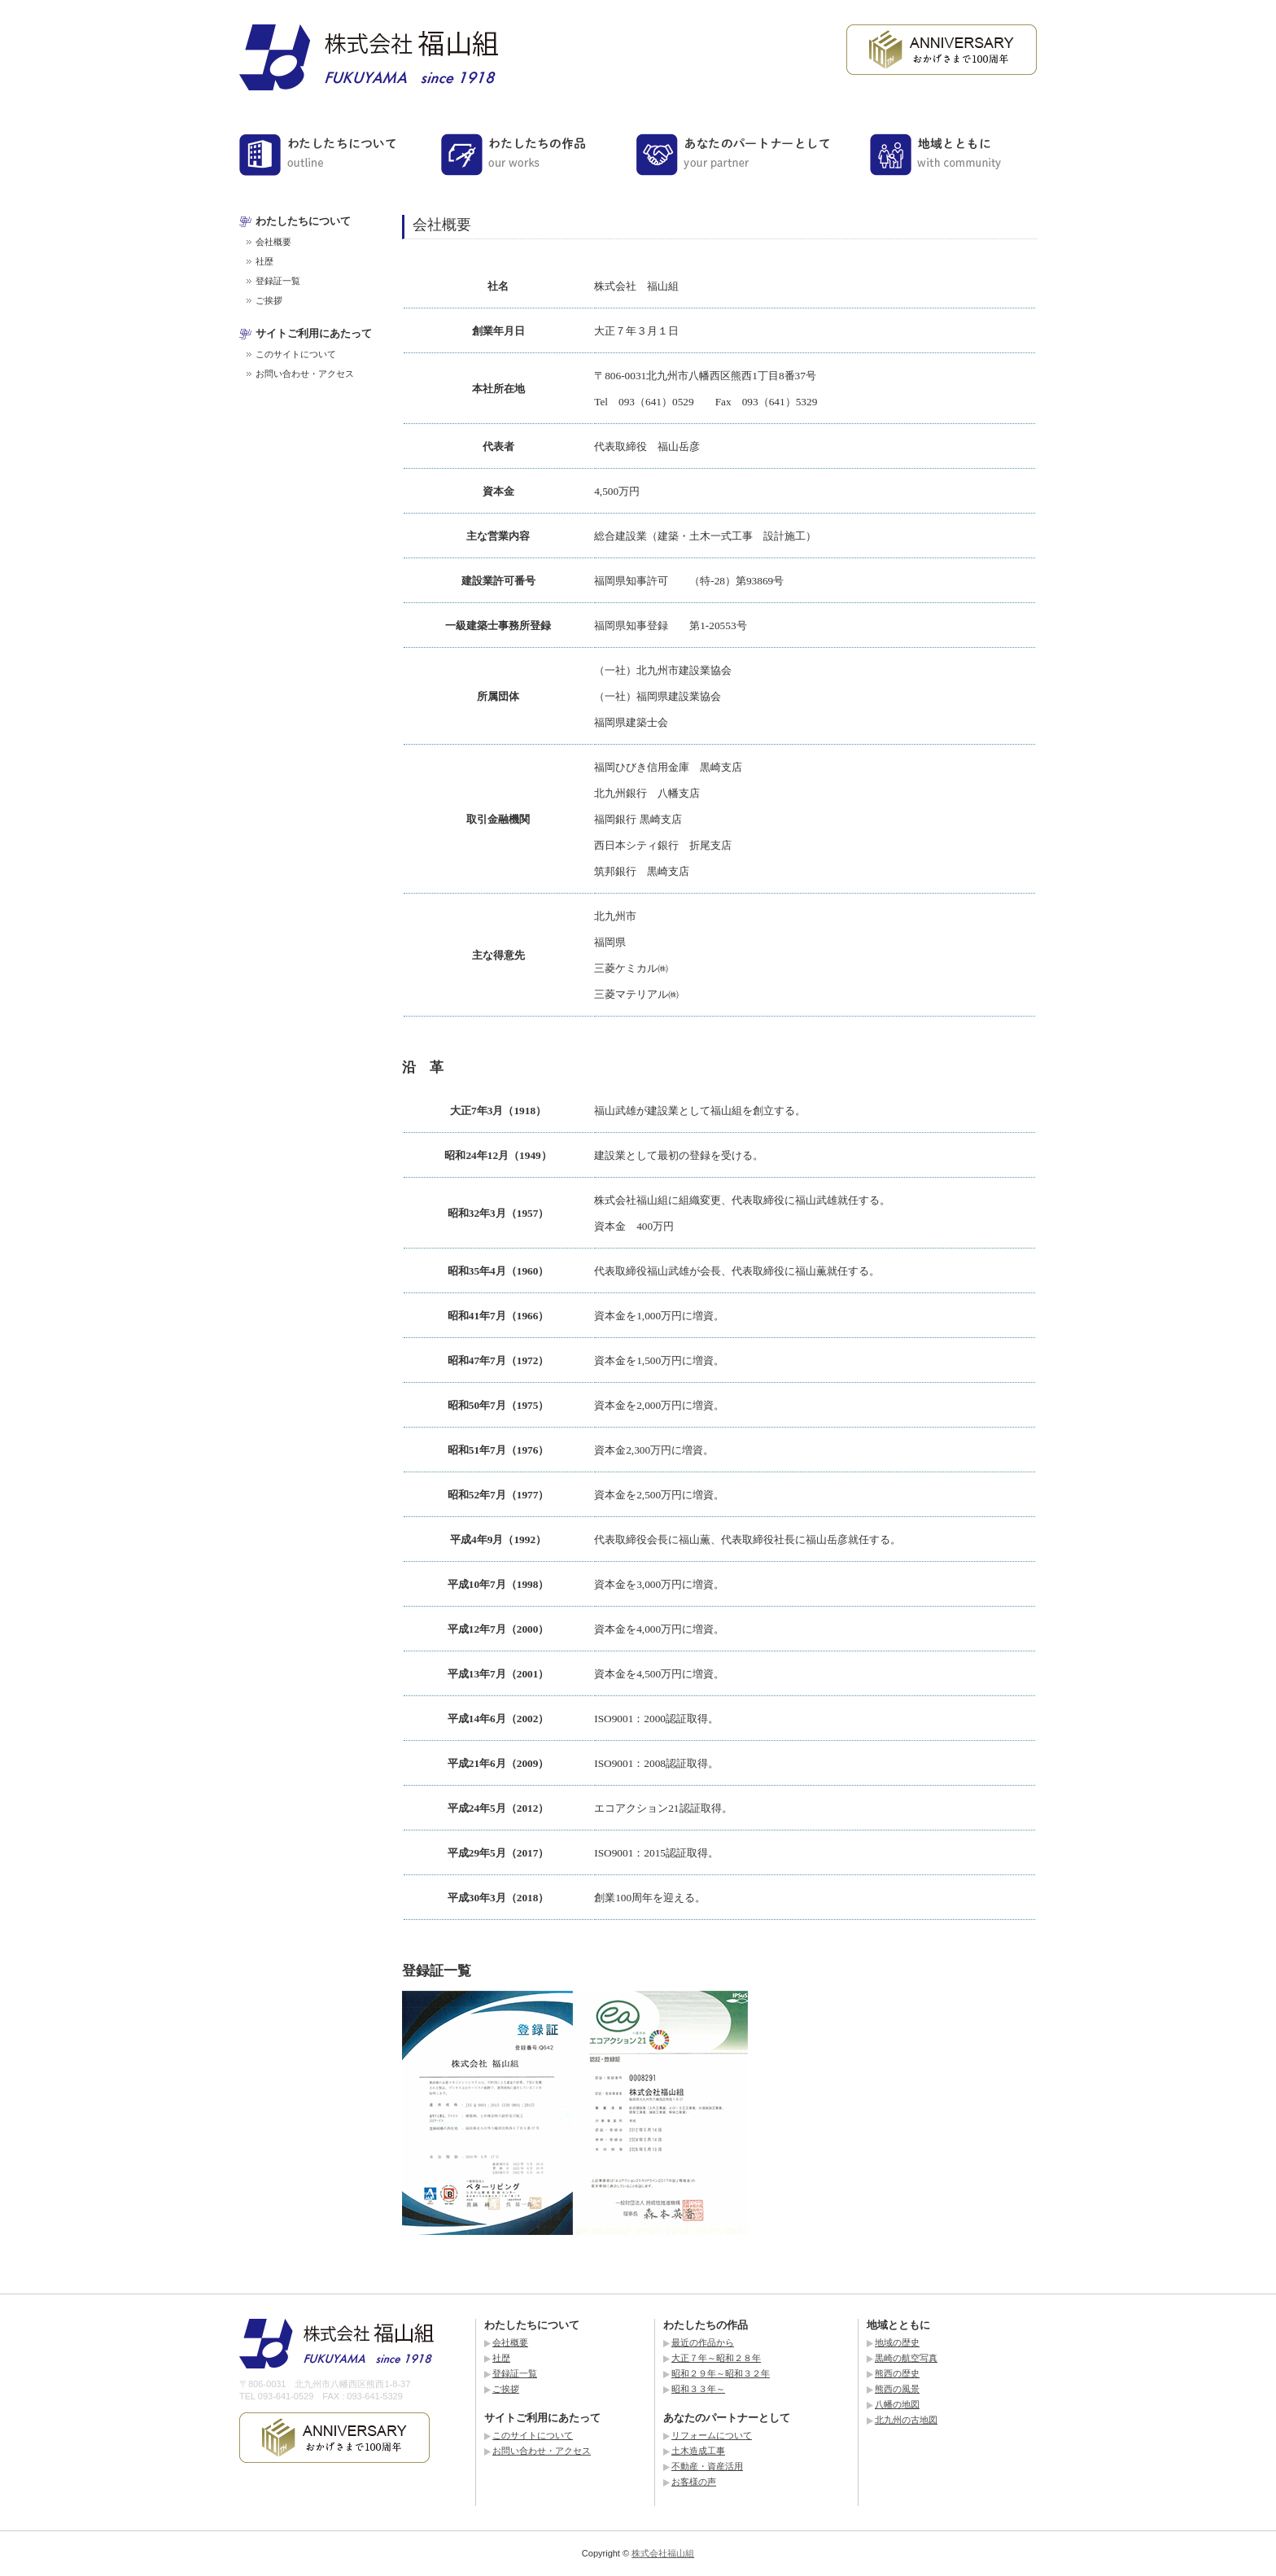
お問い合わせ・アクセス (305, 373)
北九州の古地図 (906, 2420)
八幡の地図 (897, 2404)
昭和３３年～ (698, 2389)
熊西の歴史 (897, 2373)
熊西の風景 (897, 2389)
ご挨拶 (269, 300)
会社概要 (273, 242)
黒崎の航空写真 (906, 2358)
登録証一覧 (278, 281)
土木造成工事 (698, 2451)
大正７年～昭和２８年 (716, 2358)
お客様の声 (693, 2481)
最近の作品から (702, 2342)
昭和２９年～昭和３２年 (720, 2373)
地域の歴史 (897, 2342)
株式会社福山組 (662, 2553)
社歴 (264, 261)
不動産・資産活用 (707, 2466)
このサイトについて (296, 354)
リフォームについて (711, 2435)
